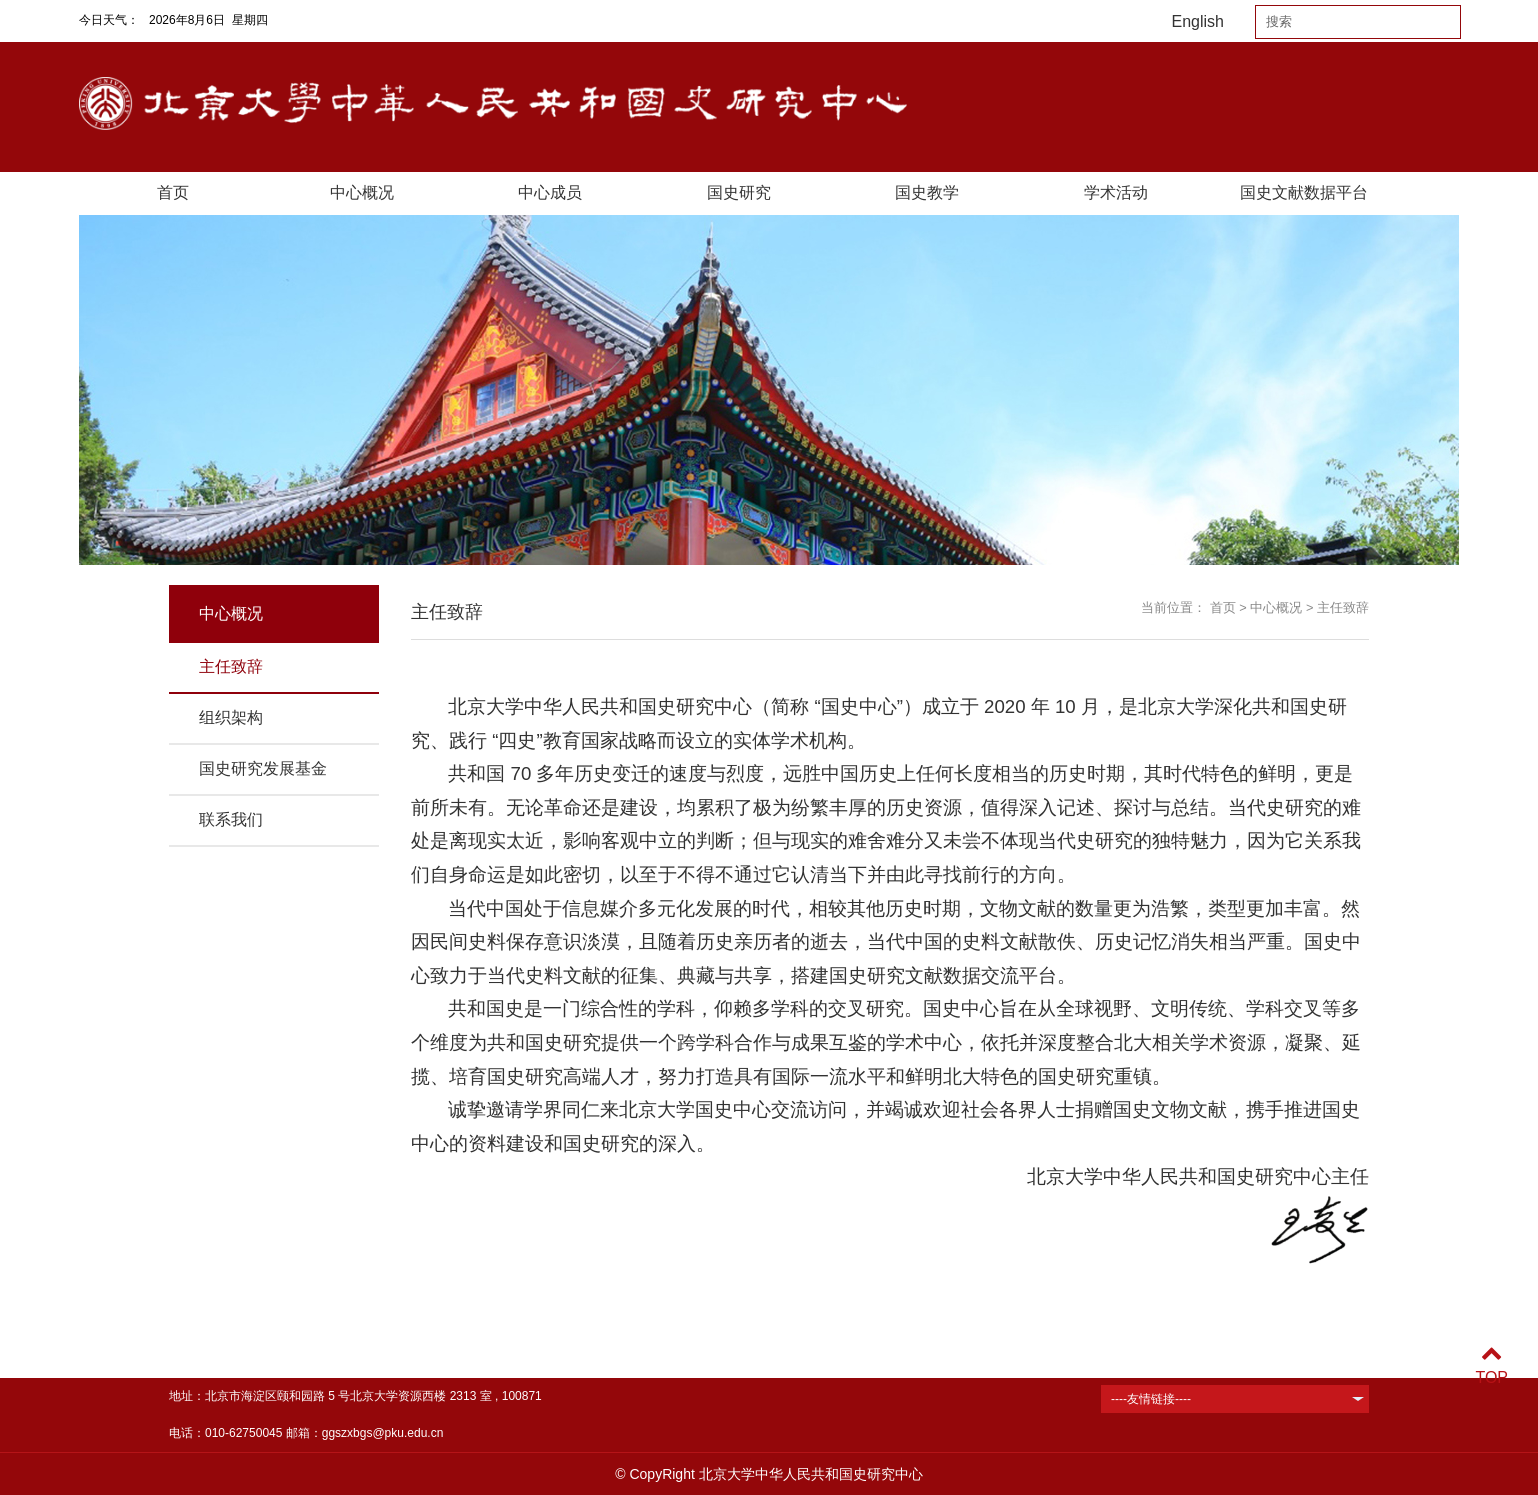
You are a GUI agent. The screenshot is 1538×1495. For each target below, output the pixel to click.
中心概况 (362, 192)
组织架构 (231, 717)
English (1198, 21)
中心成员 (550, 192)
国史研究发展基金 (263, 768)
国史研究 (739, 192)
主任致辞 (231, 666)
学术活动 (1116, 192)
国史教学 (927, 192)
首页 (173, 192)
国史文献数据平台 (1304, 192)
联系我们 (231, 819)
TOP (1491, 1365)
